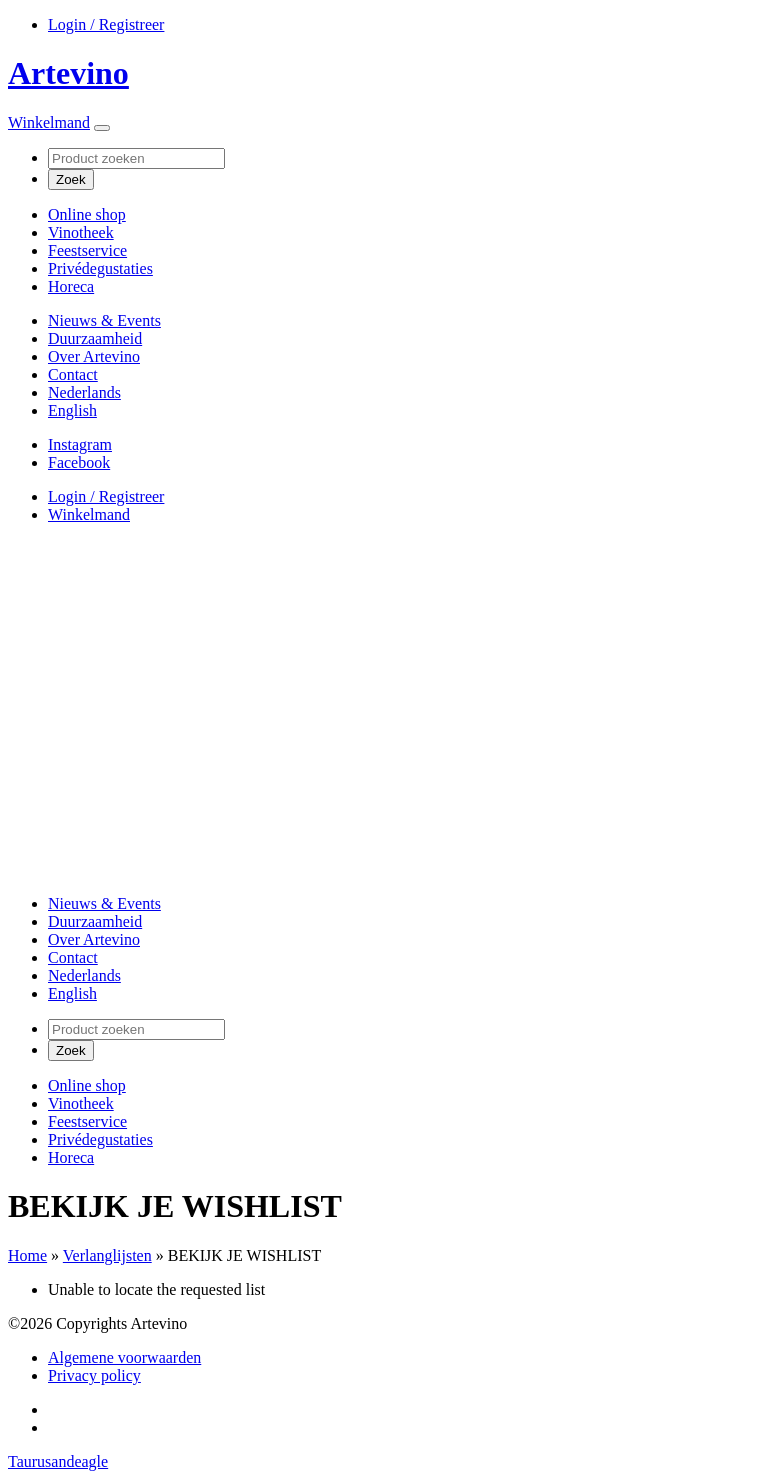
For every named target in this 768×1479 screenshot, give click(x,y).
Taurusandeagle (58, 1461)
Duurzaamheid (95, 338)
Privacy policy (94, 1375)
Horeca (71, 286)
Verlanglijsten (107, 1255)
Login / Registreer (106, 24)
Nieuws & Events (104, 320)
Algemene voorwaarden (124, 1357)
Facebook (79, 462)
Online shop (87, 214)
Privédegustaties (100, 268)
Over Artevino (94, 356)
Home (27, 1255)
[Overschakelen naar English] (72, 410)
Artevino (68, 73)
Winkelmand (49, 122)
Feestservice (87, 250)
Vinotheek (81, 232)
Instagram (80, 444)
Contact (73, 374)
